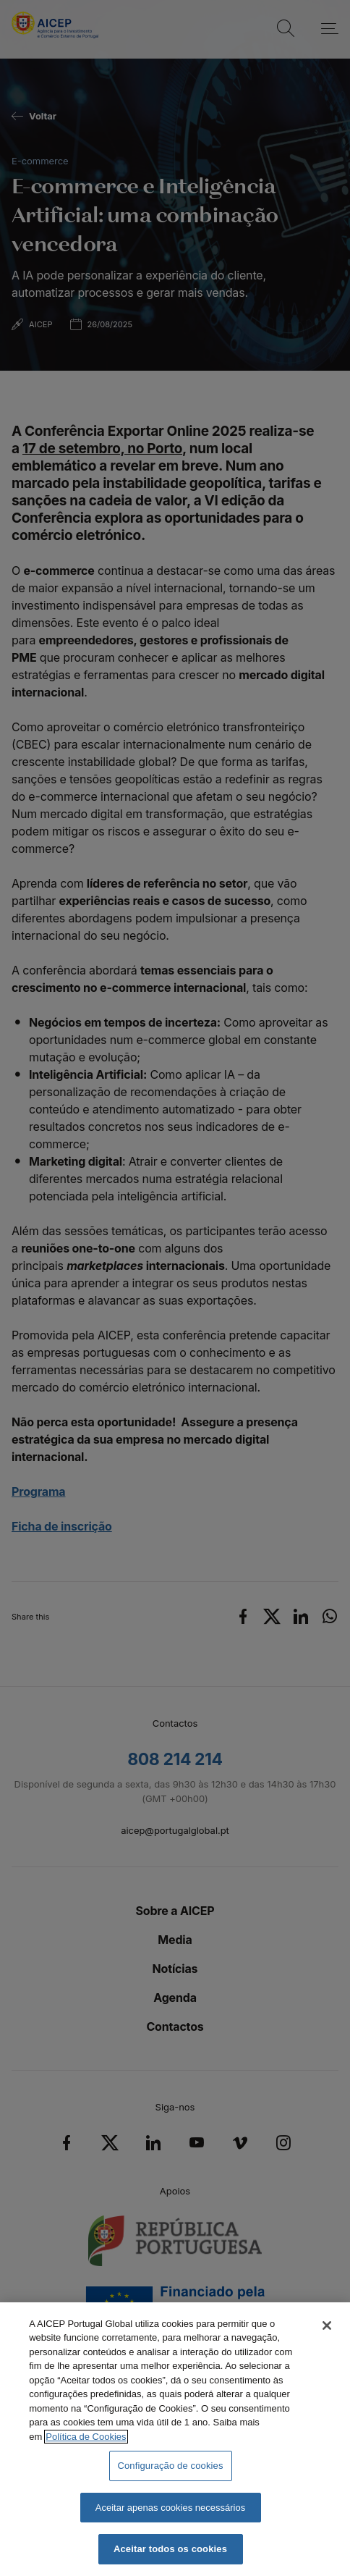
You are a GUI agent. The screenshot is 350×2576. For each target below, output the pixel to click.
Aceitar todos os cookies (170, 2548)
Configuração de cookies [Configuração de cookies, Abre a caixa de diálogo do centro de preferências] (170, 2465)
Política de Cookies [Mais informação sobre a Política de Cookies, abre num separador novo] (86, 2436)
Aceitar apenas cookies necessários (170, 2507)
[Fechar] (327, 2325)
